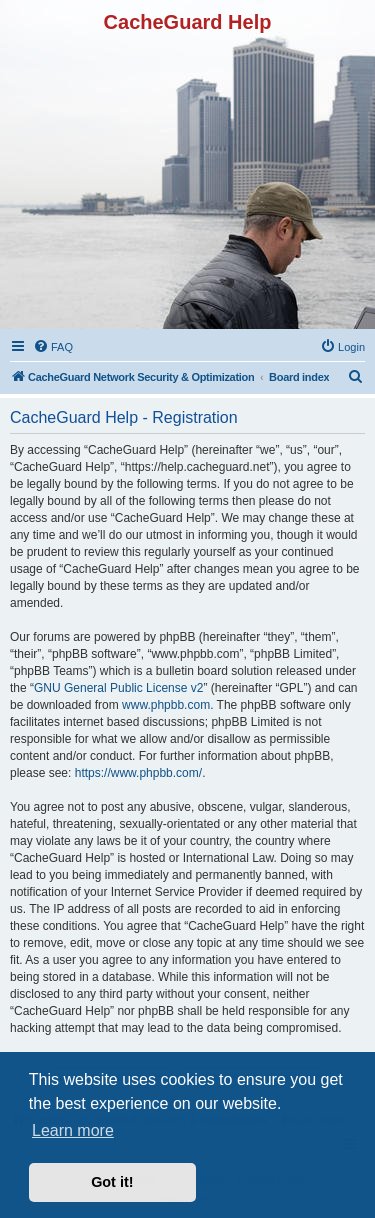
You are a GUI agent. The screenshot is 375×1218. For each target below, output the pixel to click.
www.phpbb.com (166, 705)
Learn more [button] (73, 1130)
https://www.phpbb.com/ (138, 773)
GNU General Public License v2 (118, 688)
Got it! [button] (112, 1182)
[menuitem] (53, 347)
